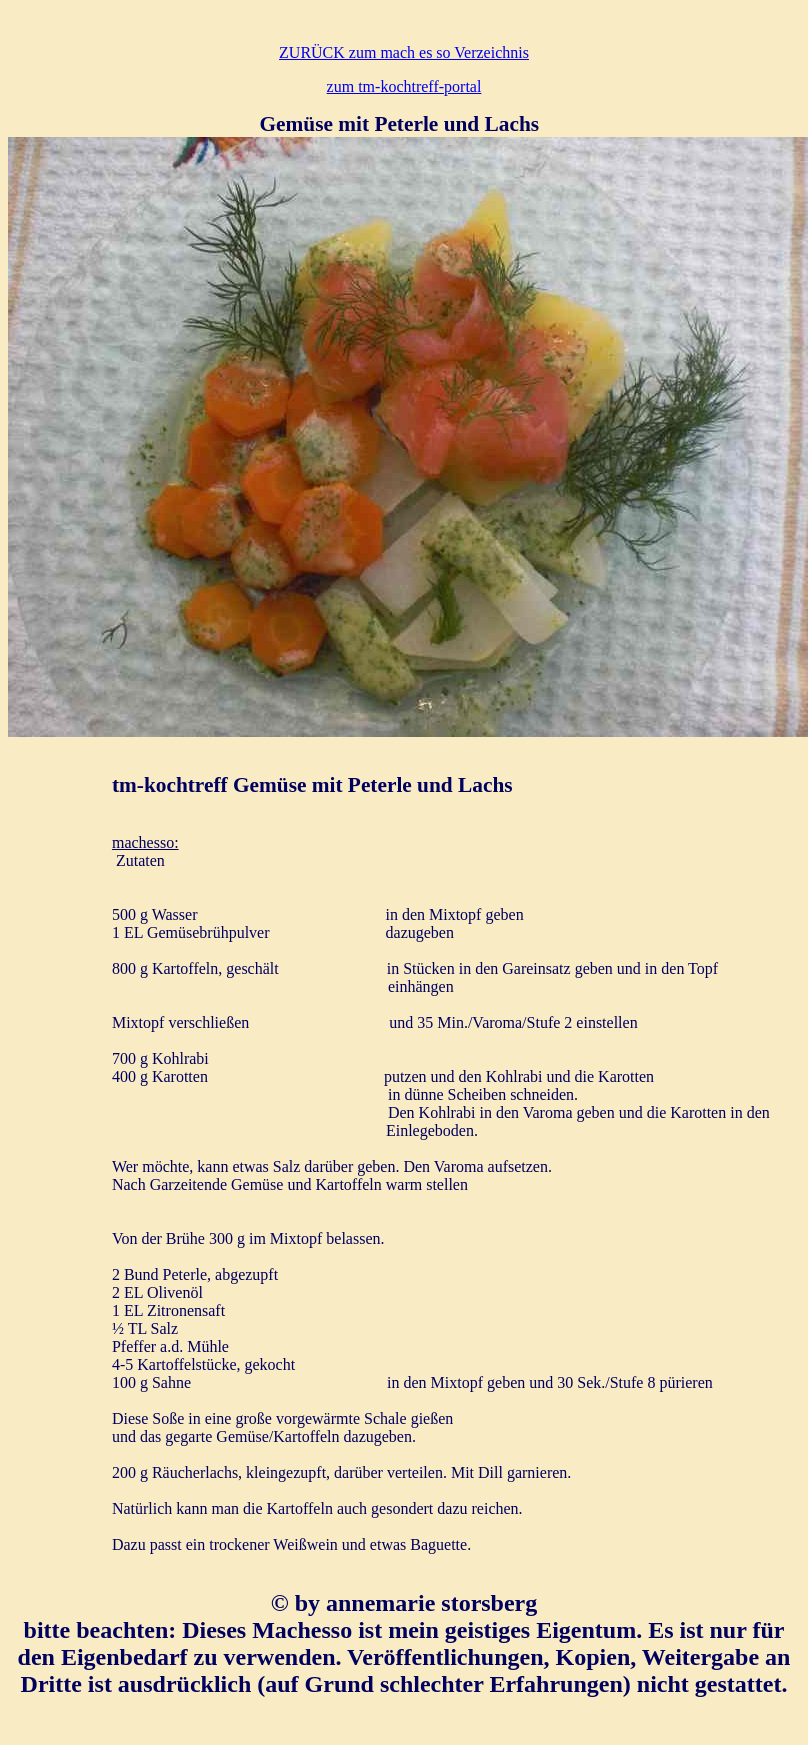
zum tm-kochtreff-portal (404, 86)
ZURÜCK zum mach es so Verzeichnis (404, 52)
